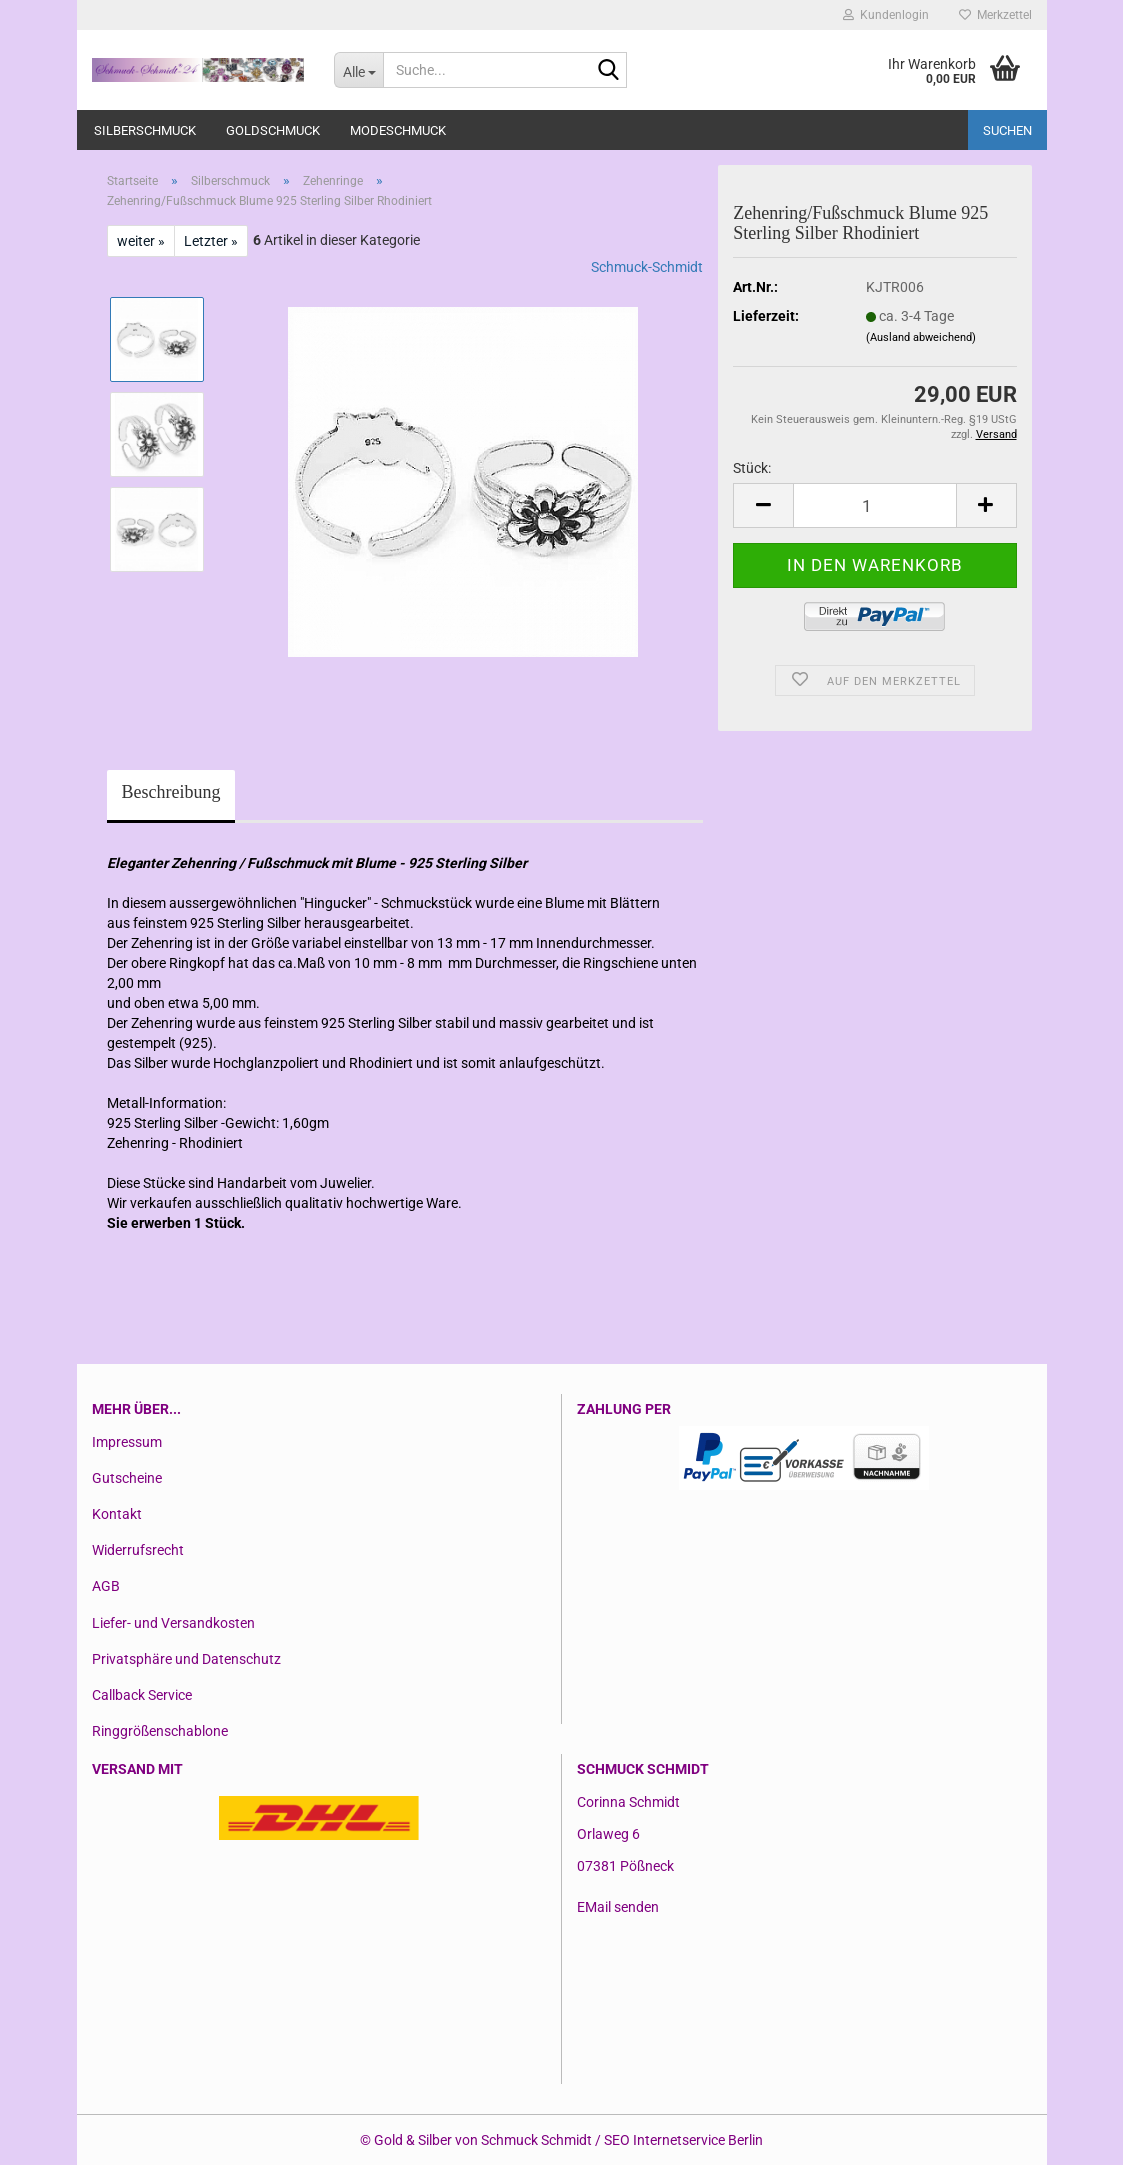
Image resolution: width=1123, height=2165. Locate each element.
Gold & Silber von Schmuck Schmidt (483, 2140)
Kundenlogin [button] (886, 15)
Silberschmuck (145, 130)
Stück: (752, 468)
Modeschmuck (398, 130)
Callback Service (142, 1695)
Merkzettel (995, 15)
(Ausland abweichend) (921, 337)
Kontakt (117, 1514)
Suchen (1007, 130)
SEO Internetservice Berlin (683, 2140)
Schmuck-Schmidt (647, 267)
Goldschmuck (273, 130)
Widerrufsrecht (138, 1550)
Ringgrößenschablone (160, 1731)
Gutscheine (127, 1478)
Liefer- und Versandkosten (173, 1623)
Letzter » (211, 241)
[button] (763, 505)
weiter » (141, 241)
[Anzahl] (874, 505)
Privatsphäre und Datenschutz (186, 1659)
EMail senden (618, 1907)
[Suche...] (358, 70)
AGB (106, 1586)
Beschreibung (171, 792)
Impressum (127, 1442)
